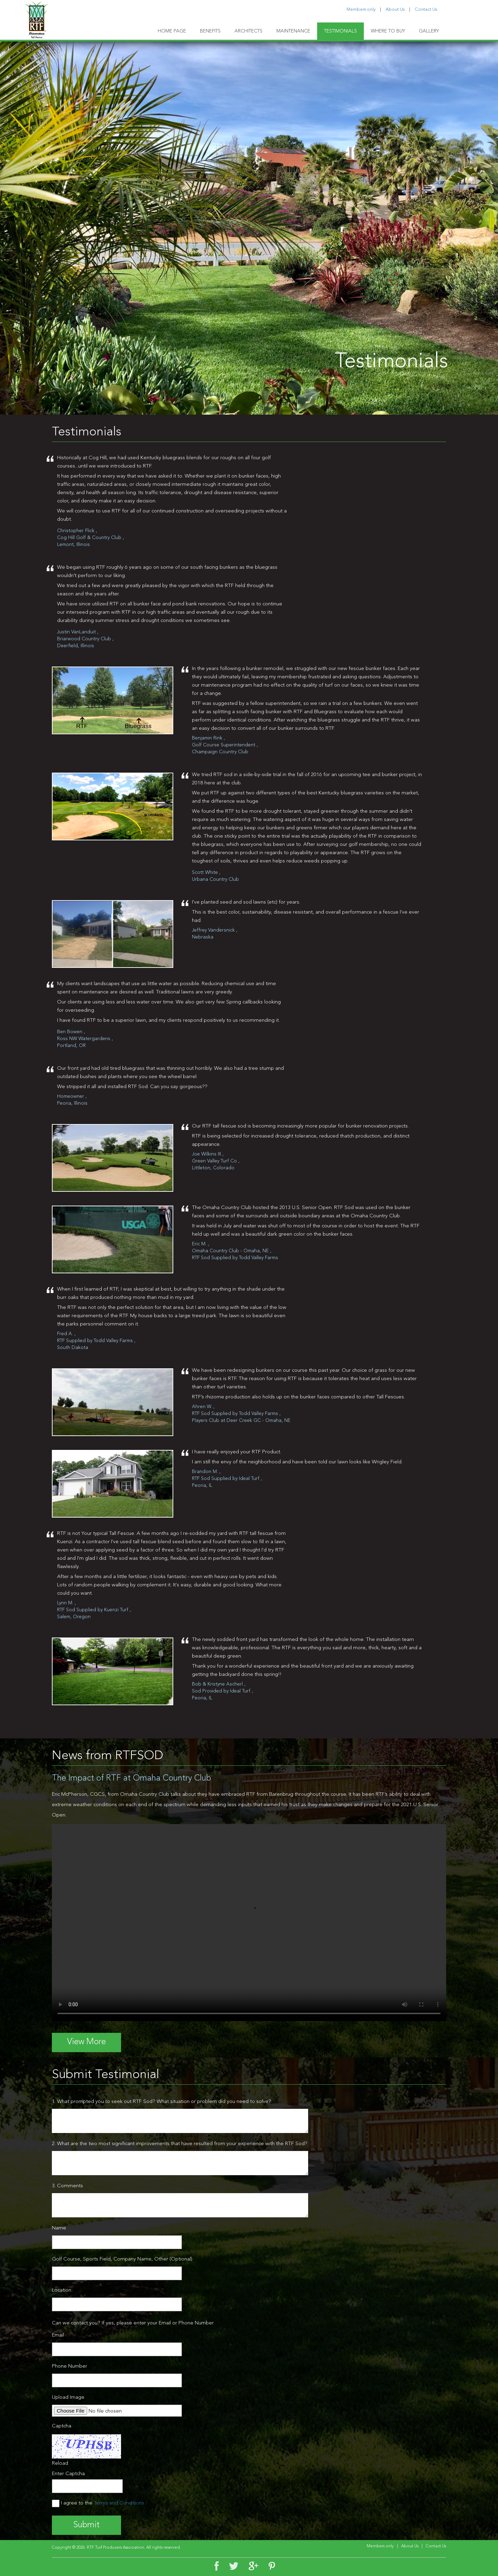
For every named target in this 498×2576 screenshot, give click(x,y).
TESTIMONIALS (340, 31)
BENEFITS (210, 31)
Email (58, 2335)
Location (61, 2290)
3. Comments (67, 2186)
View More (86, 2042)
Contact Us (426, 9)
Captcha (61, 2426)
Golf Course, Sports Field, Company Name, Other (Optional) (122, 2259)
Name (59, 2228)
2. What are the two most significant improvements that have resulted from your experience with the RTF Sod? (179, 2143)
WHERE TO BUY (388, 31)
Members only (361, 9)
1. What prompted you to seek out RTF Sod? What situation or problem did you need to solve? (161, 2101)
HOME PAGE (172, 31)
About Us (395, 9)
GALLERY (429, 31)
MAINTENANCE (293, 31)
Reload (60, 2463)
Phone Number (69, 2366)
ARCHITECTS (248, 31)
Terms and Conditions (119, 2503)
